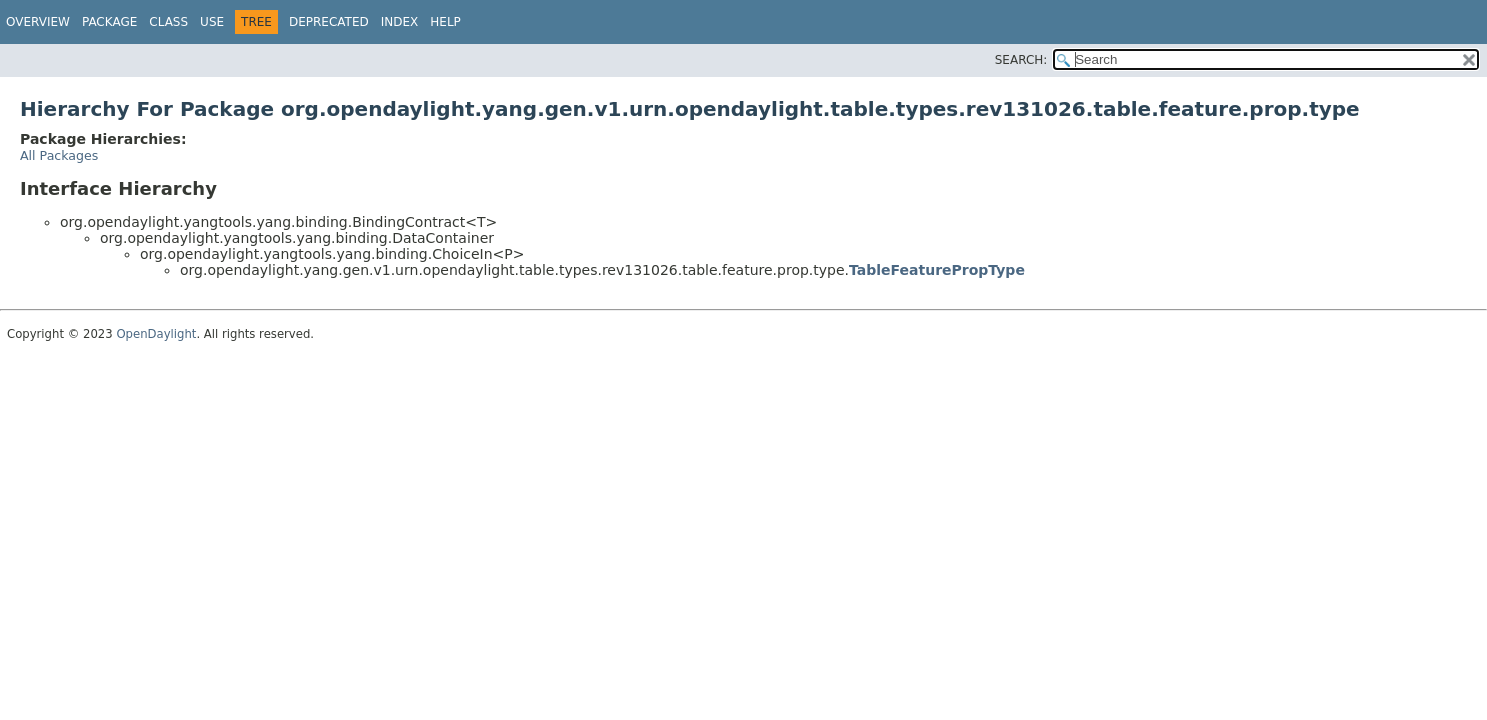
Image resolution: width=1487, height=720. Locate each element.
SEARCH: (1021, 60)
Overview (38, 22)
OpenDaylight (156, 334)
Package (109, 22)
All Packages (59, 155)
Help (445, 22)
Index (400, 22)
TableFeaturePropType (937, 270)
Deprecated (329, 22)
